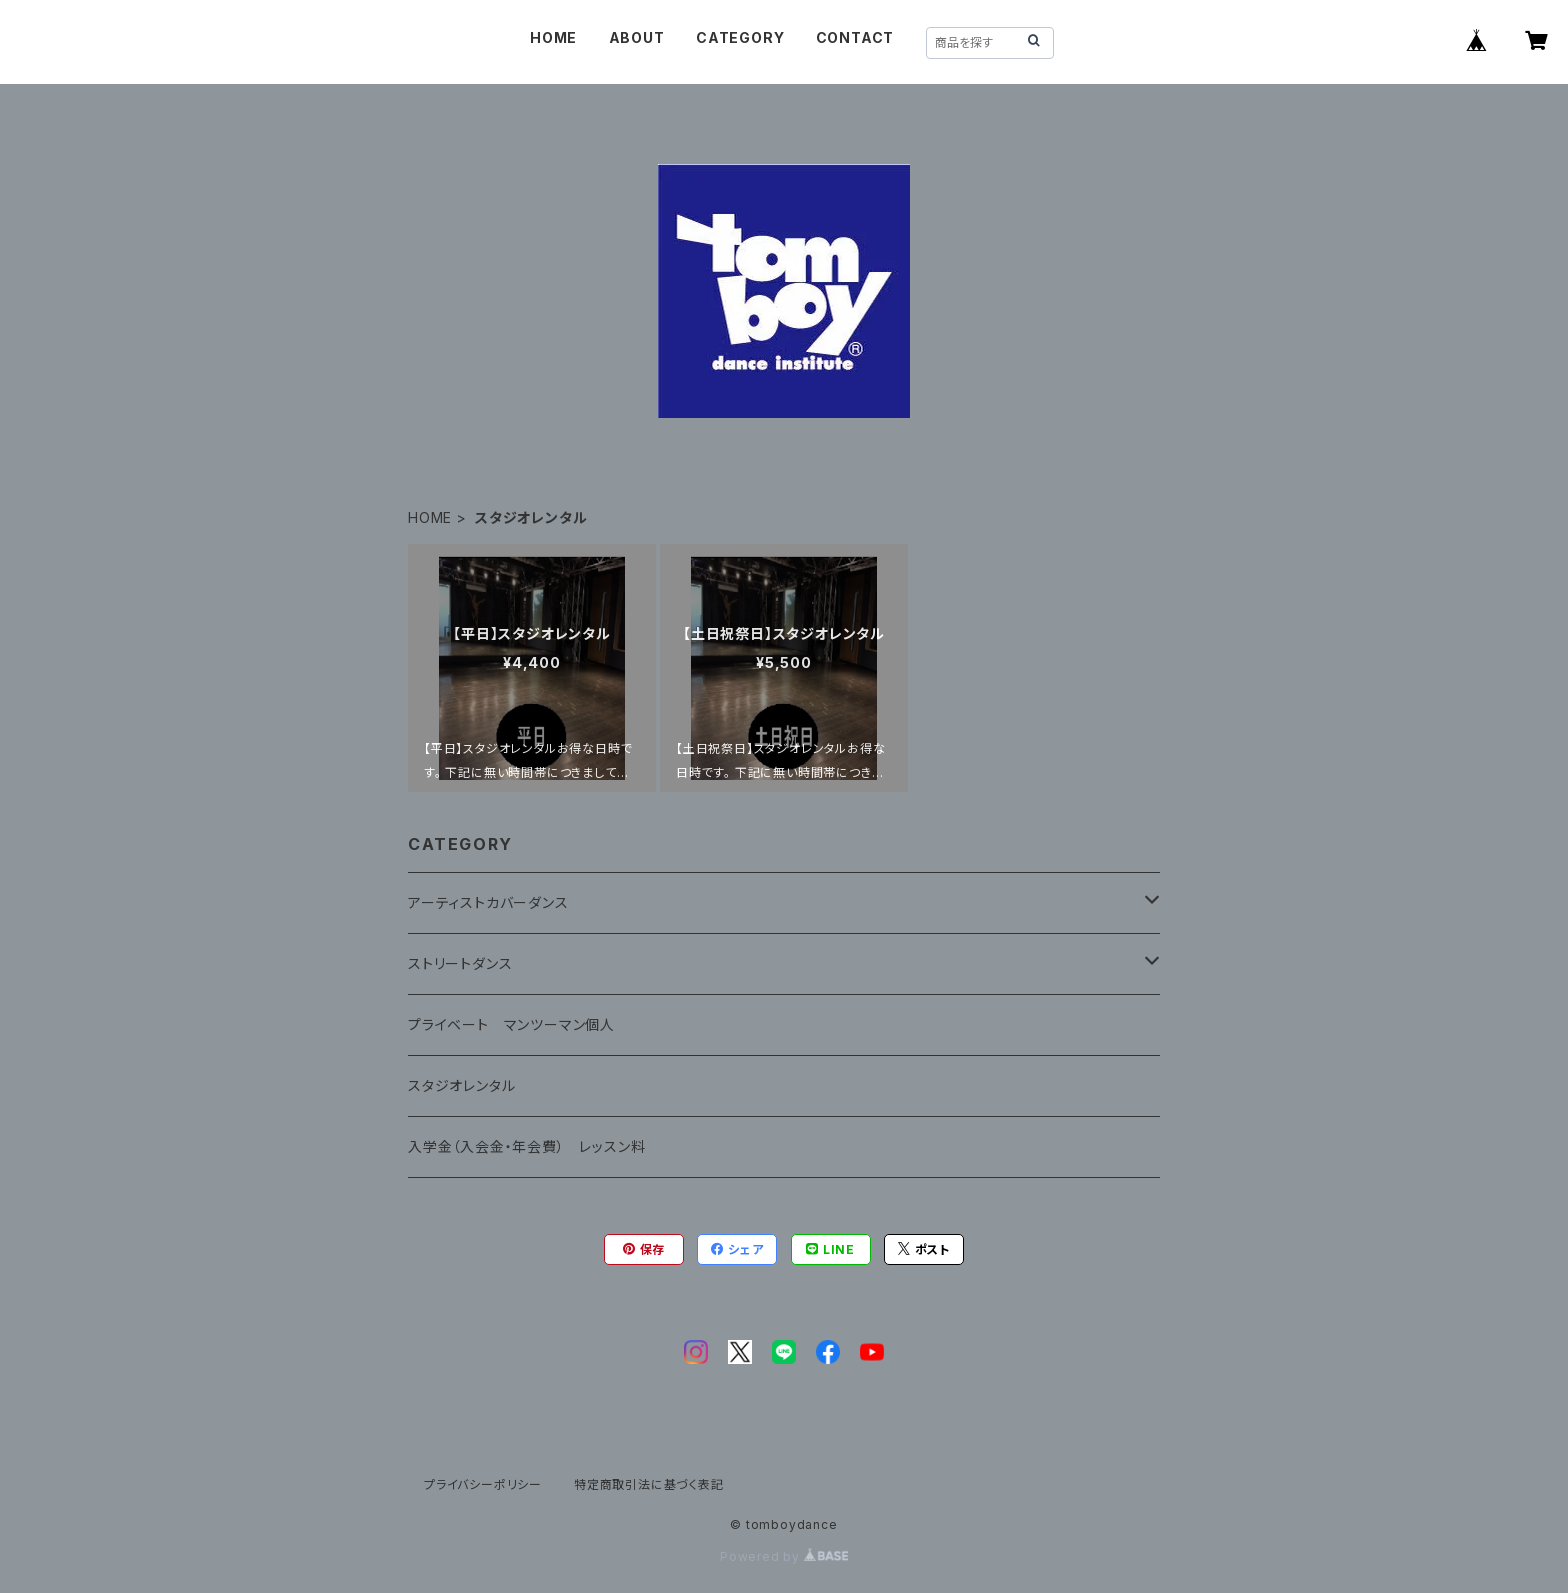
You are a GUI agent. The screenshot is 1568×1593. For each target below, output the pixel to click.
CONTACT (855, 37)
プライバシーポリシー (483, 1484)
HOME (553, 37)
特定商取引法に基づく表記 (649, 1484)
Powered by (784, 1556)
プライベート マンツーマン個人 (511, 1024)
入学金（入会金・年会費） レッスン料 (526, 1146)
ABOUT (637, 37)
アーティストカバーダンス (488, 902)
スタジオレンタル (461, 1085)
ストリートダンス (460, 963)
